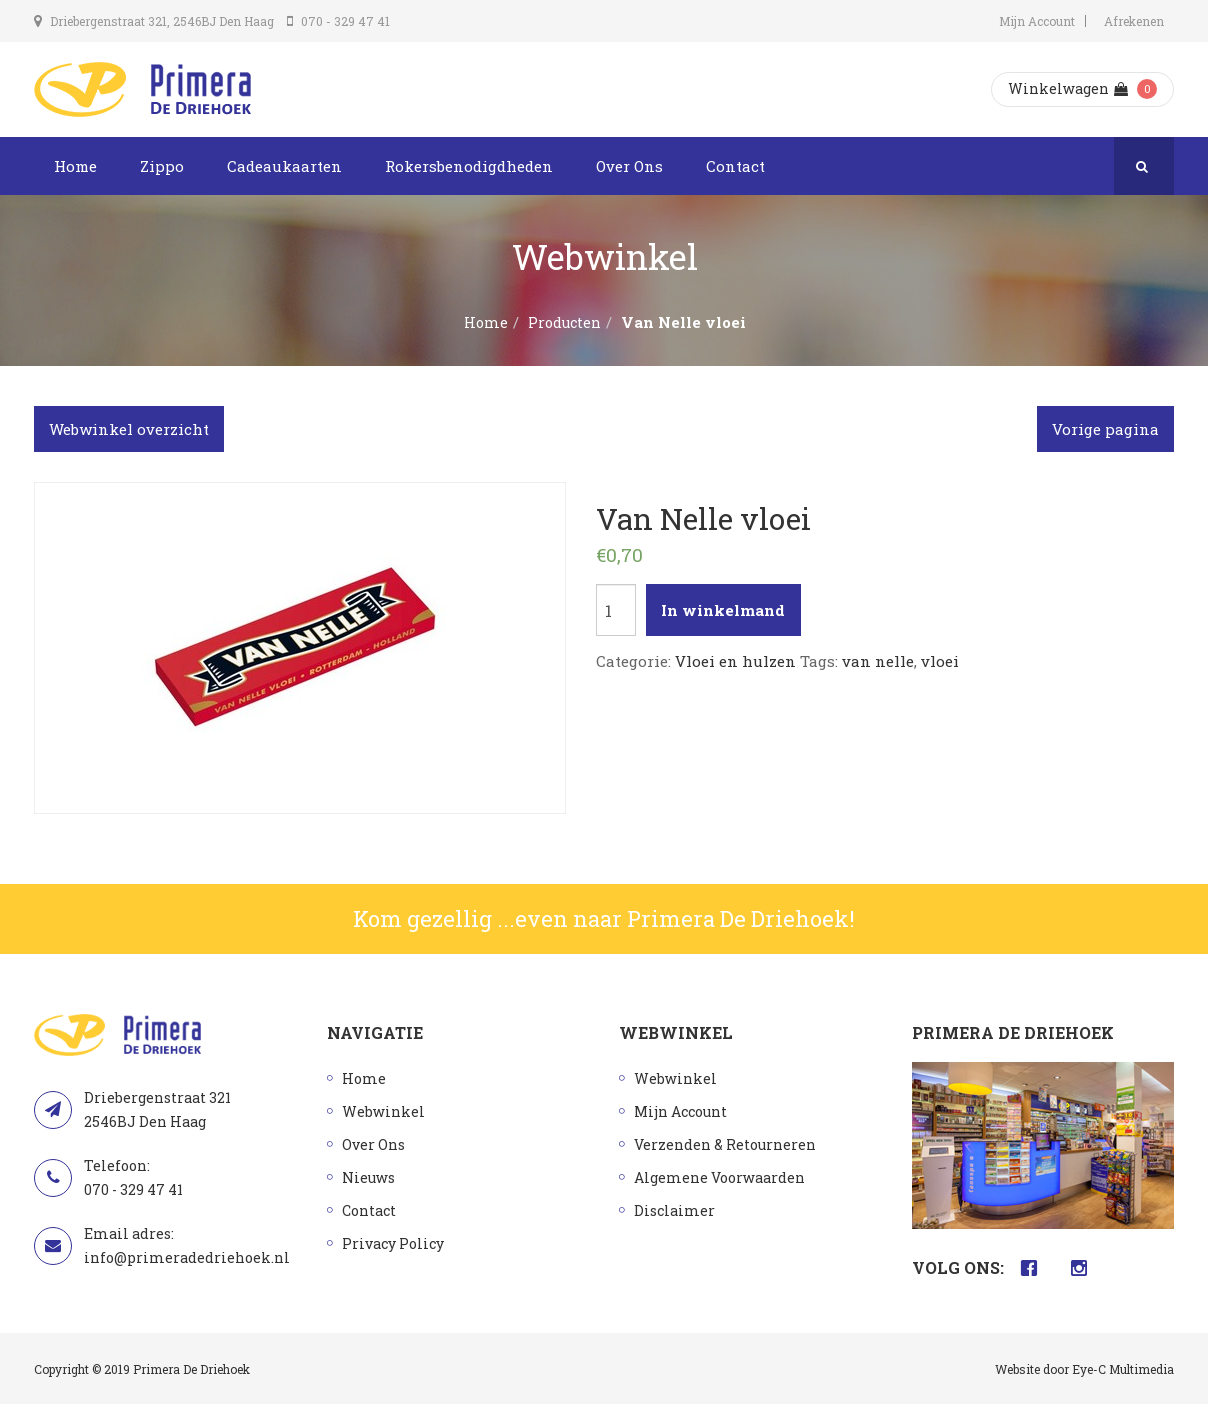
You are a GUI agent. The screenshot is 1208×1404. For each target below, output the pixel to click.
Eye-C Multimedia (1123, 1369)
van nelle (878, 661)
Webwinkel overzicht (129, 429)
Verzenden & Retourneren (725, 1144)
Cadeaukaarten (284, 166)
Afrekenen (1134, 21)
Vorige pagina (1105, 429)
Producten (564, 322)
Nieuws (368, 1177)
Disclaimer (674, 1210)
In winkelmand (723, 610)
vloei (940, 661)
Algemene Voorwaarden (719, 1177)
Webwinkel (383, 1111)
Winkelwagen (1068, 88)
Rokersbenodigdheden (469, 166)
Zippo (162, 166)
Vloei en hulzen (735, 661)
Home (75, 166)
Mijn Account (1037, 21)
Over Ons (629, 166)
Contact (735, 166)
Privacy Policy (393, 1243)
